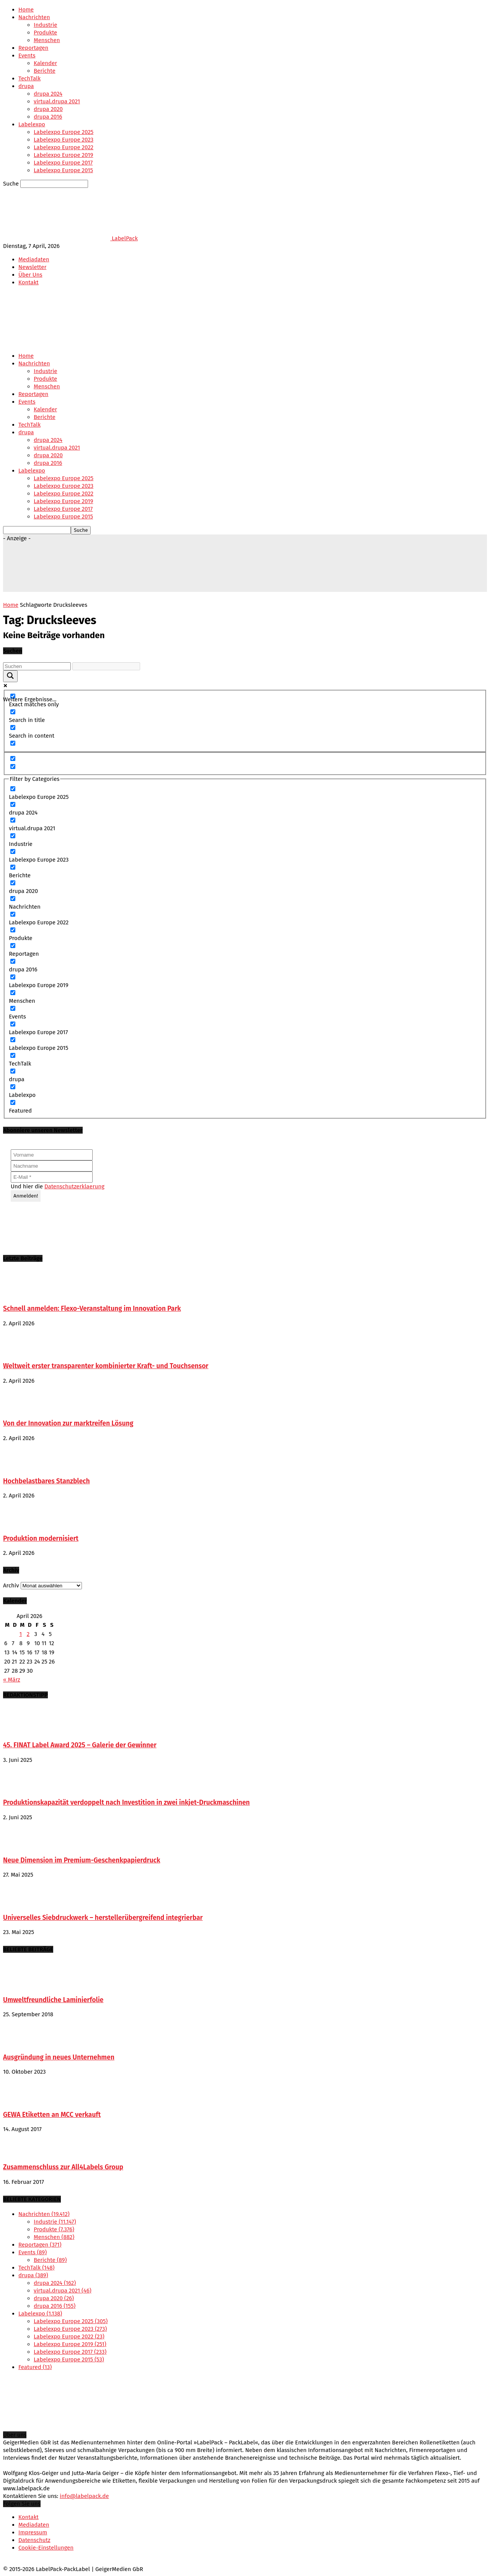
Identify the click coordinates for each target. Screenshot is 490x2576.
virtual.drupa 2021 (57, 101)
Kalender (45, 63)
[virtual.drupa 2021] (12, 820)
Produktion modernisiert (40, 1539)
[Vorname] (52, 1154)
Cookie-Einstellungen (46, 2547)
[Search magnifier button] (10, 676)
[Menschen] (12, 992)
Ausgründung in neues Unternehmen (58, 2057)
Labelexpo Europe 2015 (63, 170)
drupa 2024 (48, 93)
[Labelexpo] (12, 1086)
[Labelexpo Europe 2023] (12, 851)
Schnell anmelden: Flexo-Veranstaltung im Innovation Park (92, 1309)
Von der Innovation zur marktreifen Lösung (68, 1423)
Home (26, 9)
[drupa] (12, 1071)
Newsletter (32, 267)
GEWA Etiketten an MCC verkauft (52, 2115)
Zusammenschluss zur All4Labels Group (63, 2167)
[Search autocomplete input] (106, 666)
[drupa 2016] (12, 961)
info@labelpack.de (84, 2496)
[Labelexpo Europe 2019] (12, 976)
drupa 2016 (48, 116)
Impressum (32, 2532)
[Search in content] (12, 727)
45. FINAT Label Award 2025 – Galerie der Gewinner (80, 1745)
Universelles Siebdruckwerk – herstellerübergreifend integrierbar (103, 1918)
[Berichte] (12, 867)
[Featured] (12, 1102)
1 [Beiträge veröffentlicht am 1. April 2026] (21, 1634)
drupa (26, 86)
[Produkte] (12, 929)
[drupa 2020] (12, 882)
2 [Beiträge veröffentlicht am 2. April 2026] (28, 1634)
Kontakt (28, 282)
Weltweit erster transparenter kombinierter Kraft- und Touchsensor (105, 1366)
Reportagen (33, 47)
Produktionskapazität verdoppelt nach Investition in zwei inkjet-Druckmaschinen (126, 1803)
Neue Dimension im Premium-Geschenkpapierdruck (81, 1860)
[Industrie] (12, 835)
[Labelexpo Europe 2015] (12, 1039)
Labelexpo (31, 124)
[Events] (12, 1008)
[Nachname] (52, 1166)
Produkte (45, 32)
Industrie (45, 24)
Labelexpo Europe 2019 (63, 155)
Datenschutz (34, 2540)
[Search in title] (12, 711)
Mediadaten (33, 259)
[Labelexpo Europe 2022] (12, 914)
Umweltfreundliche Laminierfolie (53, 2000)
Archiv (11, 1585)
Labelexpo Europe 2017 (63, 162)
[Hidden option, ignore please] (12, 758)
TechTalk (29, 78)
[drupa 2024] (12, 804)
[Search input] (37, 666)
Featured (35, 2367)
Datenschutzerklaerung (74, 1186)
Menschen (47, 40)
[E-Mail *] (52, 1177)
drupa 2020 (48, 109)
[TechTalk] (12, 1055)
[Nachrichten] (12, 898)
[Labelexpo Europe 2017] (12, 1024)
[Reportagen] (12, 945)
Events (26, 55)
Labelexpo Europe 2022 (63, 147)
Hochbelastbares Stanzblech (46, 1481)
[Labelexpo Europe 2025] (12, 788)
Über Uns (30, 274)
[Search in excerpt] (12, 743)
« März (11, 1679)
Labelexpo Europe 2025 (63, 132)
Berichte (45, 70)
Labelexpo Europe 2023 (63, 139)
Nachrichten (34, 17)
